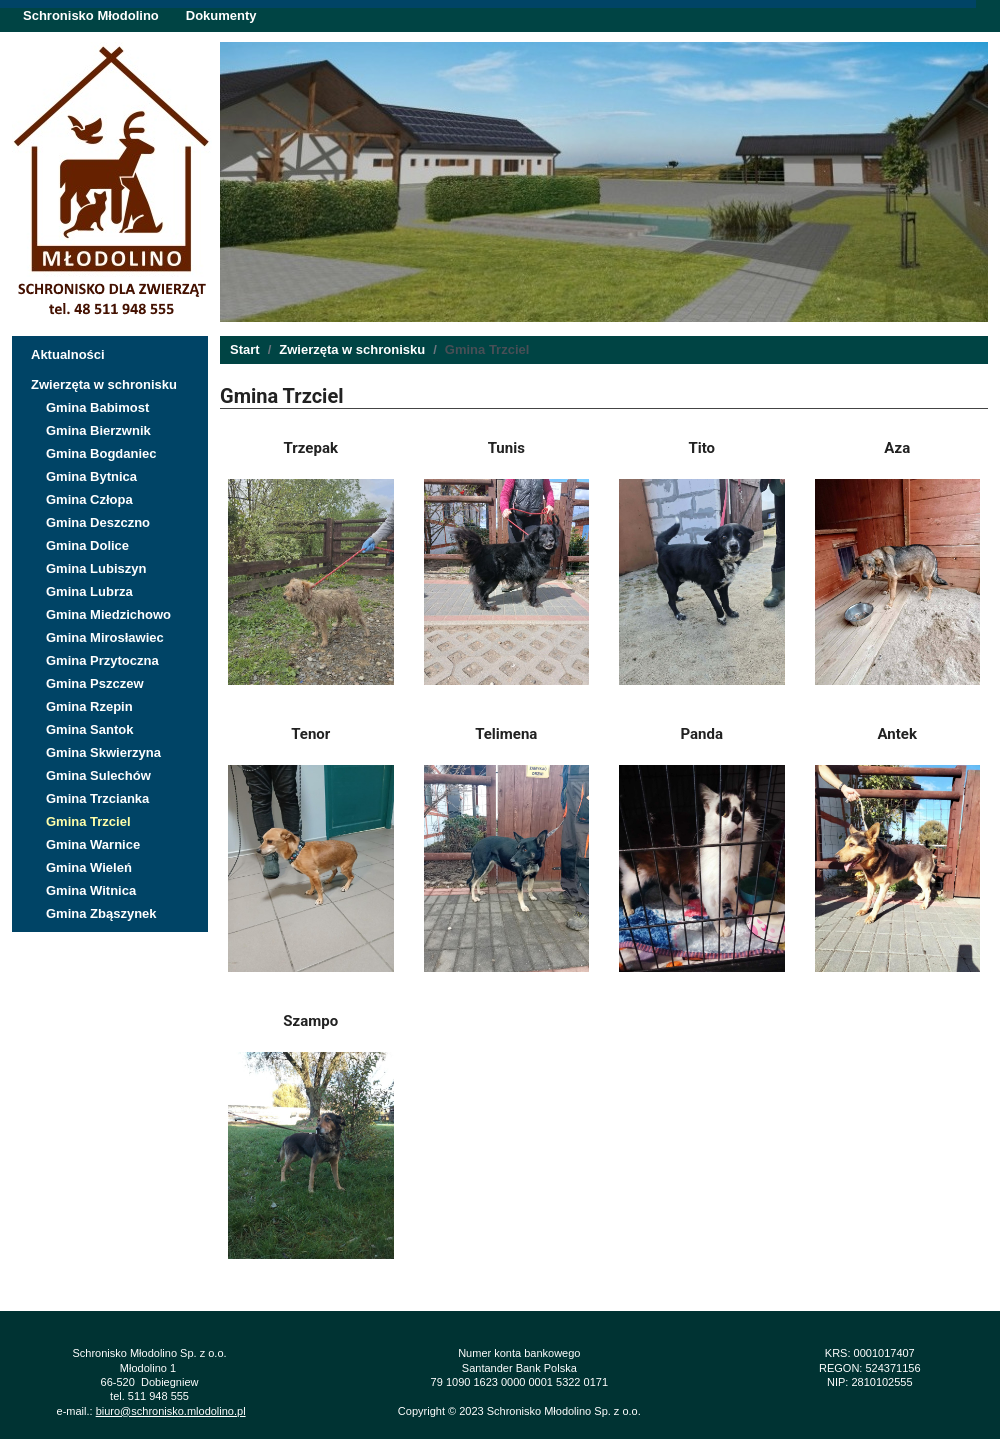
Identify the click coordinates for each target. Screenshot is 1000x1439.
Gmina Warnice (93, 844)
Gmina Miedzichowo (108, 614)
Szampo (310, 1021)
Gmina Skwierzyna (103, 752)
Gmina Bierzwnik (98, 430)
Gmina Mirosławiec (105, 637)
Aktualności (68, 354)
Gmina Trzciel (88, 821)
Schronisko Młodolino (91, 15)
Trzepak (311, 448)
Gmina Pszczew (95, 683)
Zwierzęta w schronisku (104, 384)
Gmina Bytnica (91, 476)
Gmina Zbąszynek (101, 913)
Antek (897, 734)
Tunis (506, 448)
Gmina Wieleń (89, 867)
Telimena (506, 734)
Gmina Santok (89, 729)
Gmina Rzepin (89, 706)
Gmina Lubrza (89, 591)
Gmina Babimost (97, 407)
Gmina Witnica (91, 890)
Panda (702, 734)
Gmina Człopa (89, 499)
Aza (897, 448)
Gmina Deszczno (98, 522)
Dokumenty (221, 15)
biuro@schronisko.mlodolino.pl (171, 1411)
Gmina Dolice (87, 545)
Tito (701, 448)
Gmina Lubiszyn (96, 568)
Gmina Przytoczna (102, 660)
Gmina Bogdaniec (101, 453)
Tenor (310, 734)
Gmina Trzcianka (97, 798)
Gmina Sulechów (98, 775)
